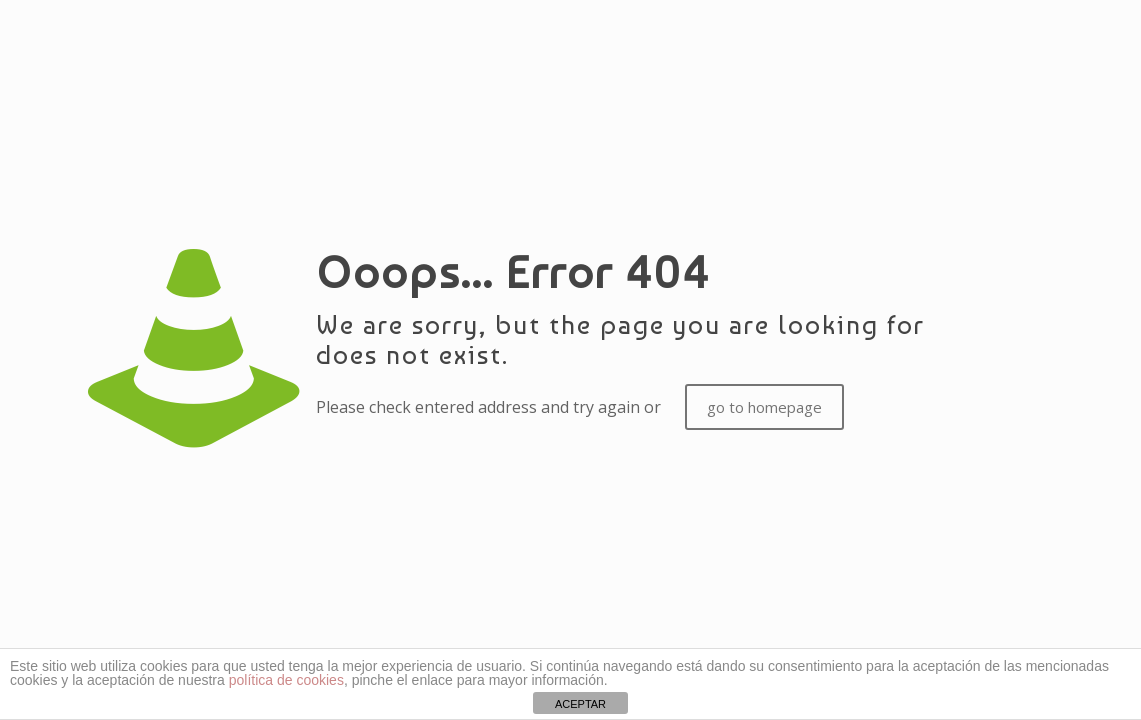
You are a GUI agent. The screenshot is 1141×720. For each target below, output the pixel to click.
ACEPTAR (580, 704)
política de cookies (286, 680)
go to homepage (764, 407)
